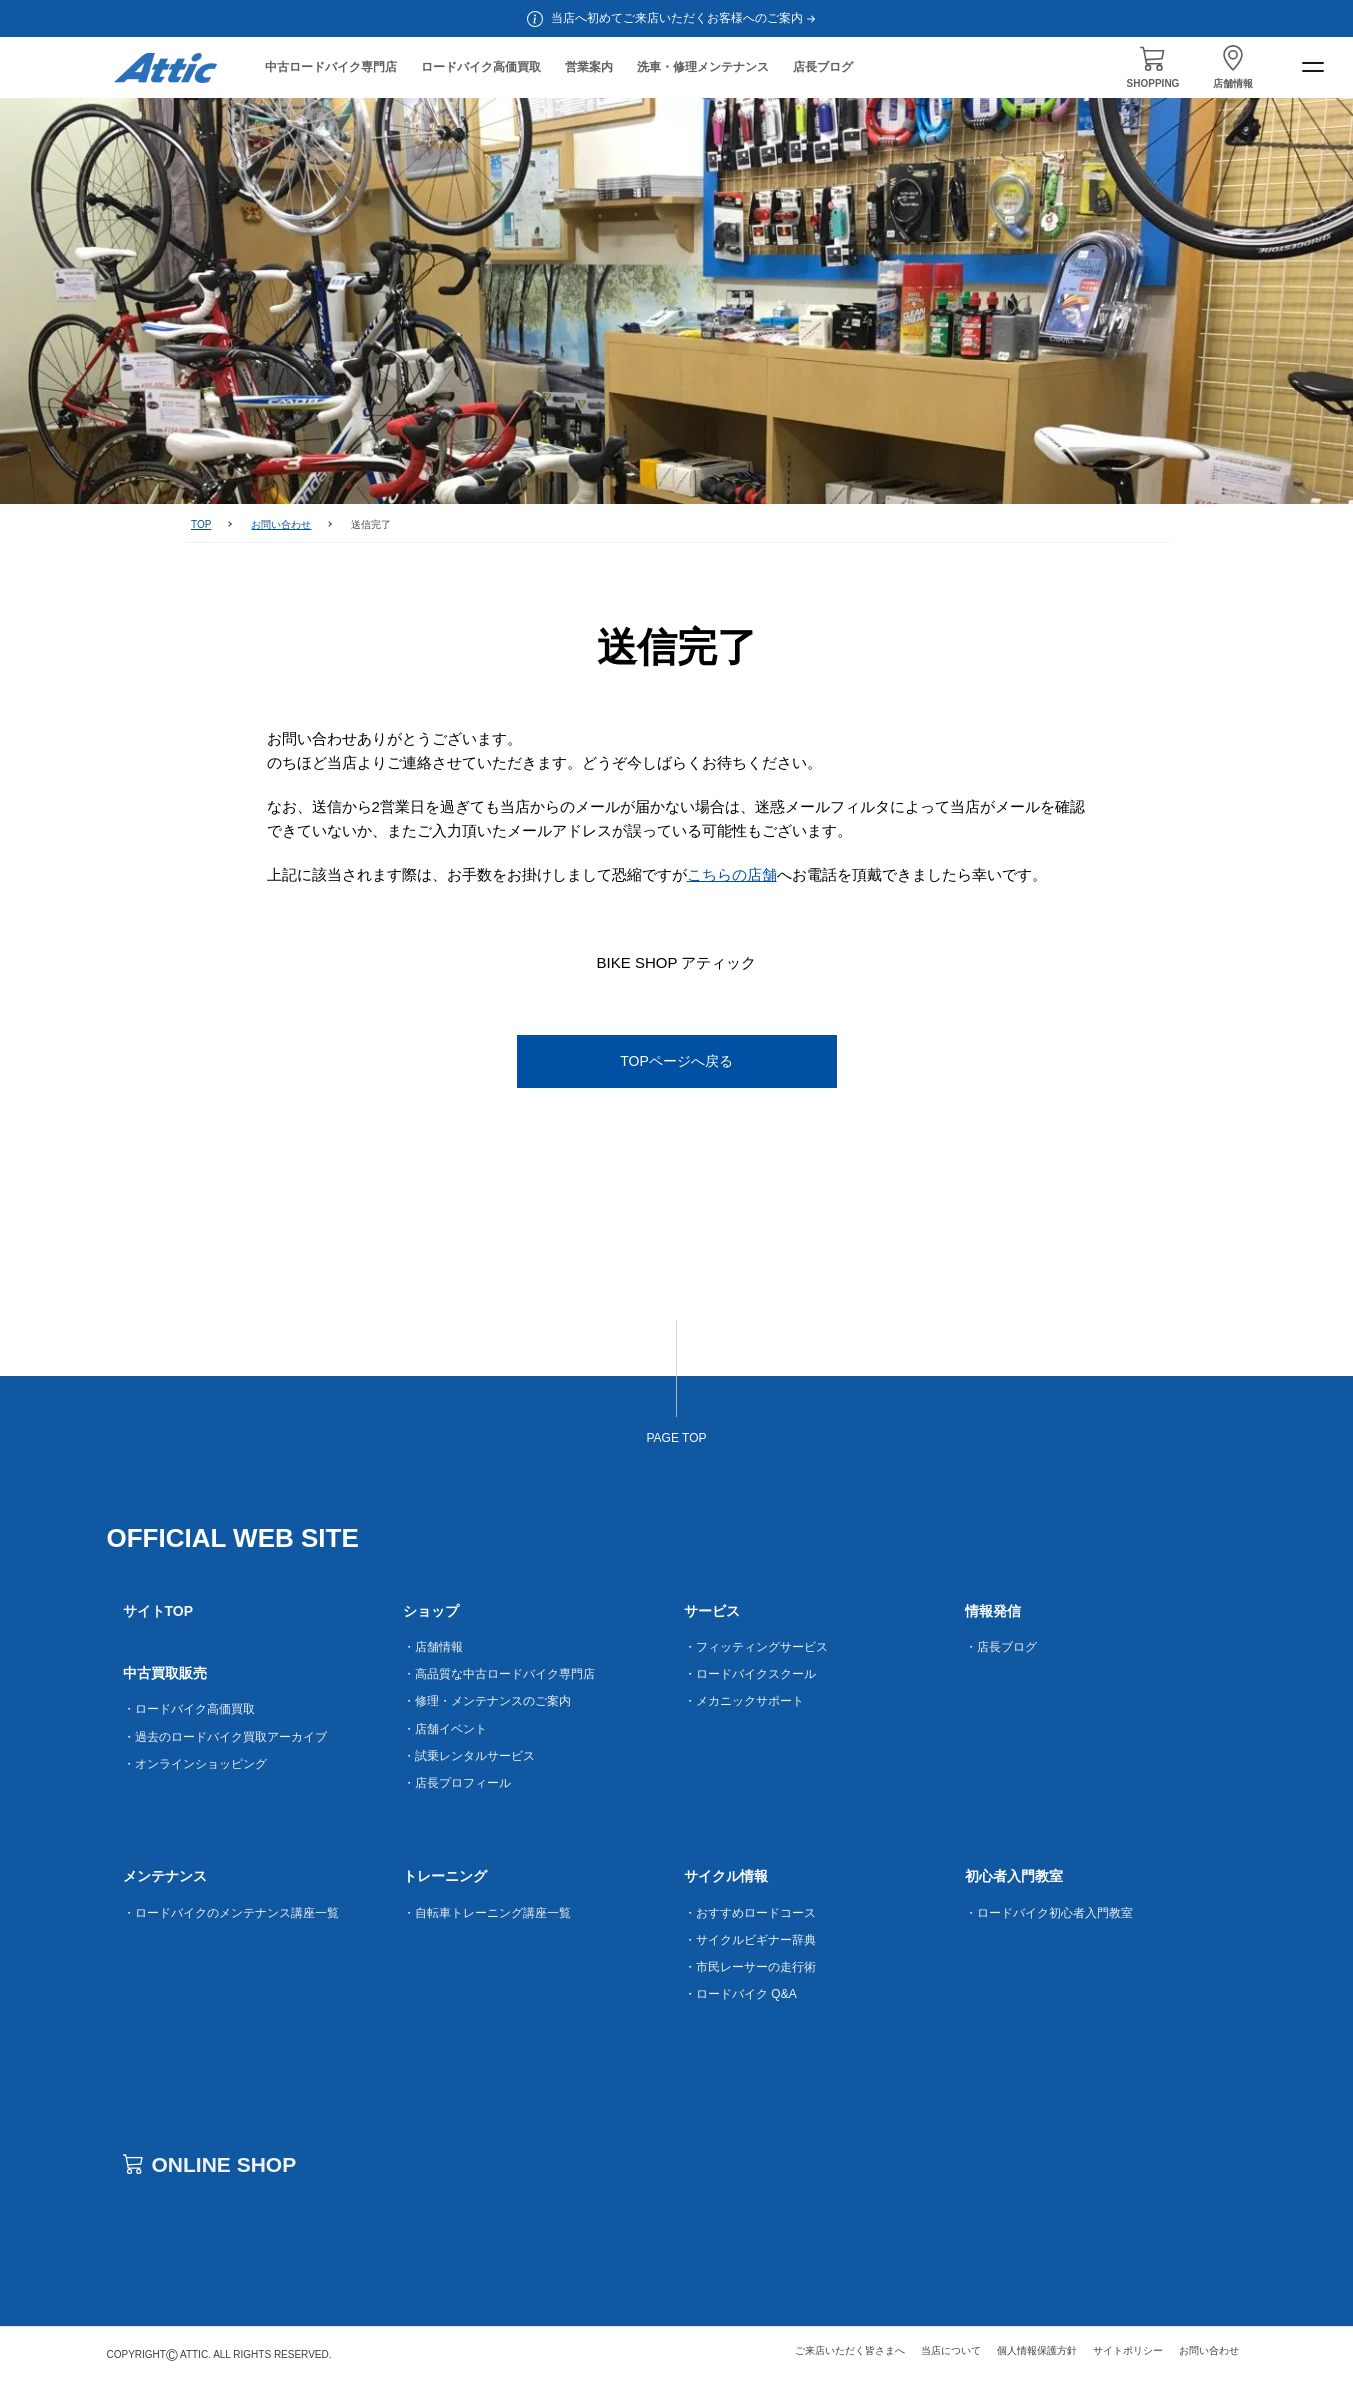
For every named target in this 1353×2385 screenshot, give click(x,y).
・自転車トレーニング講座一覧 (487, 1913)
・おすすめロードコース (750, 1913)
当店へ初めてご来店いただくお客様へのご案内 (685, 18)
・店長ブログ (1001, 1647)
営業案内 (589, 67)
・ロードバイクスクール (750, 1674)
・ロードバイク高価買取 (189, 1709)
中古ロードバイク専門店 (331, 67)
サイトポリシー (1128, 2350)
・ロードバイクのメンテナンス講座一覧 (231, 1913)
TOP (201, 524)
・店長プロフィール (457, 1783)
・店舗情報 (433, 1647)
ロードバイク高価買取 (481, 67)
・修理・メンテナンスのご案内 (487, 1701)
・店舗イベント (445, 1729)
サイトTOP (158, 1611)
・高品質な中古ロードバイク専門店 (499, 1674)
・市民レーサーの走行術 (750, 1967)
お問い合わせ (281, 524)
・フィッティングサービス (756, 1647)
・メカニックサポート (744, 1701)
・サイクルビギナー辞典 (750, 1940)
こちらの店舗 (732, 874)
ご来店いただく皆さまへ (850, 2350)
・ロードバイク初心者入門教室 (1049, 1913)
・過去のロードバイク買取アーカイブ (225, 1737)
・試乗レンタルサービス (469, 1756)
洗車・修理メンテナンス (703, 67)
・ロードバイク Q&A (740, 1994)
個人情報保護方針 (1037, 2350)
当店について (951, 2350)
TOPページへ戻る (676, 1061)
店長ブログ (823, 67)
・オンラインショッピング (195, 1764)
